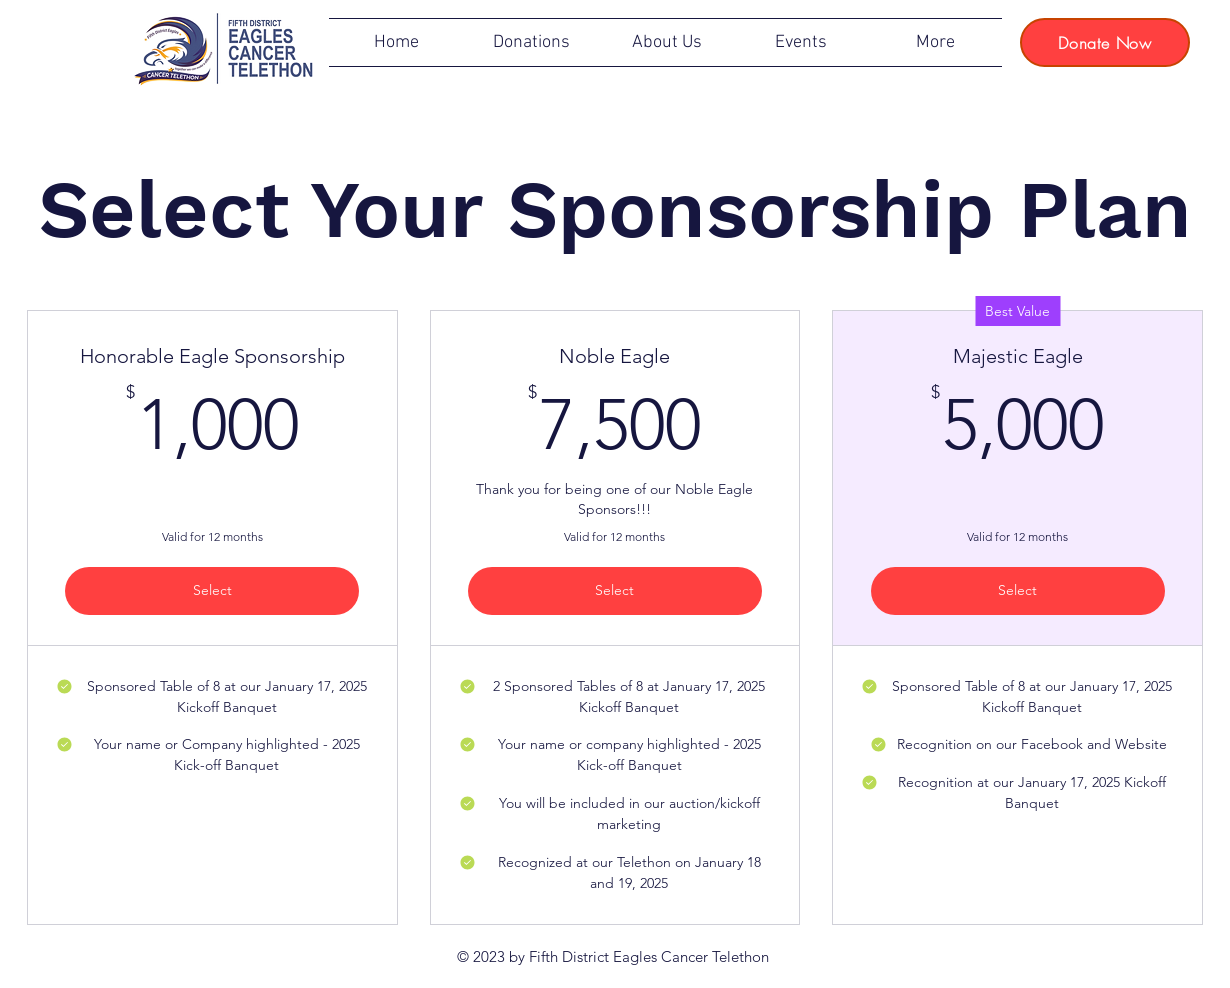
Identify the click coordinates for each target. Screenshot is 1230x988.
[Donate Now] (1105, 42)
